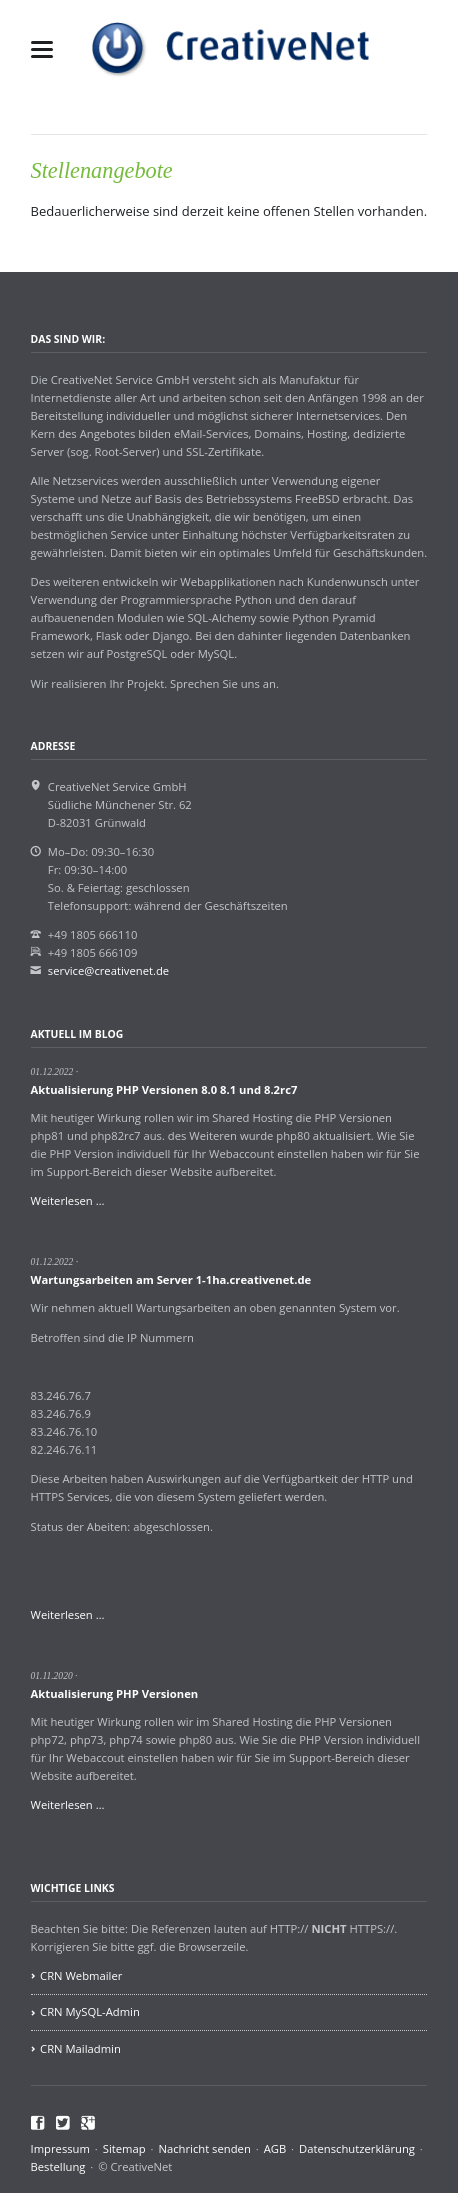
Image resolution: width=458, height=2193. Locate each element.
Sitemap (124, 2148)
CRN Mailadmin (80, 2048)
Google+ (88, 2123)
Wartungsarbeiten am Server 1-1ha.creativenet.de (171, 1279)
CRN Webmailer (81, 1975)
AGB (275, 2148)
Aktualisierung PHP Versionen (115, 1693)
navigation (42, 49)
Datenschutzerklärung (357, 2148)
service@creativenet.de (108, 970)
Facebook (38, 2123)
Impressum (60, 2148)
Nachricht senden (204, 2148)
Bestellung (58, 2166)
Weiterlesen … (68, 1200)
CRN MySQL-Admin (90, 2011)
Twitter (63, 2123)
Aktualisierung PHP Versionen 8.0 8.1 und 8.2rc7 (164, 1089)
